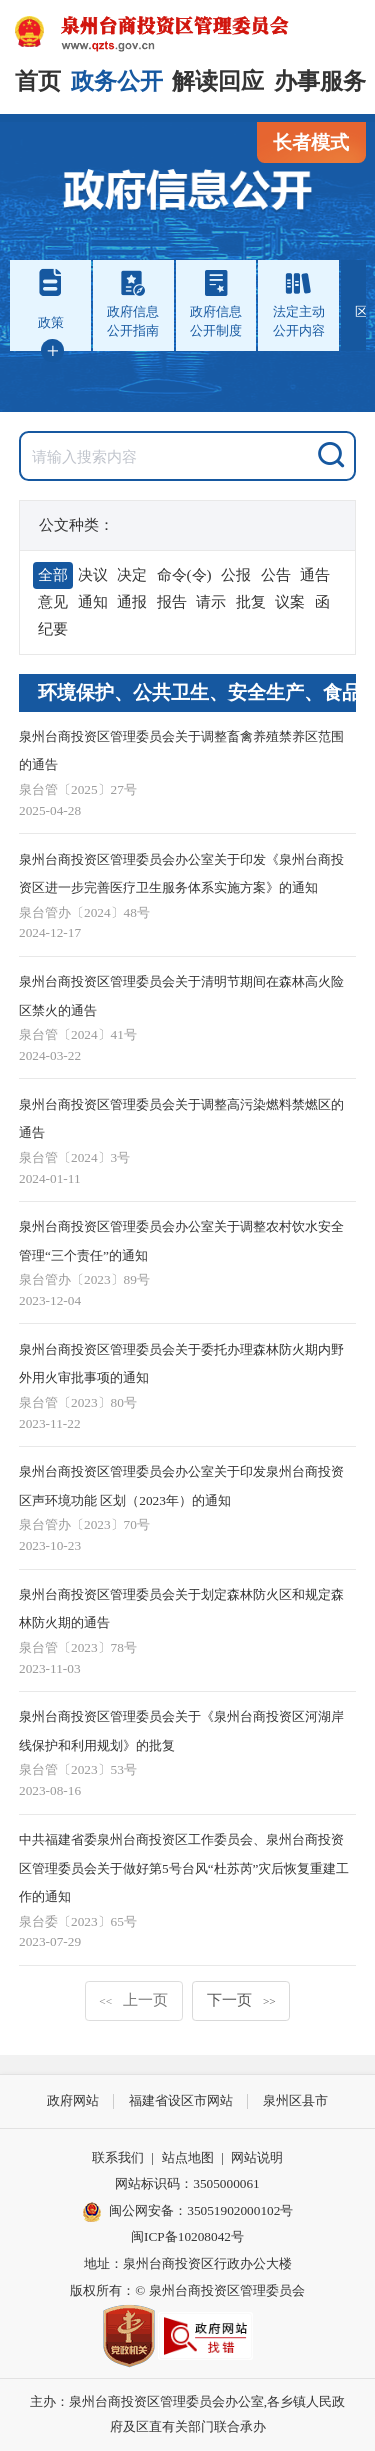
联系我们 (118, 2157)
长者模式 (311, 142)
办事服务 (320, 81)
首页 (38, 81)
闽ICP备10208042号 (187, 2236)
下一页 (241, 1999)
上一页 (133, 1999)
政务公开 (117, 81)
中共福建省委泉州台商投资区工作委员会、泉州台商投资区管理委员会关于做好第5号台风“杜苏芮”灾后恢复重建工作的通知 (184, 1868)
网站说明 (257, 2157)
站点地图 (188, 2157)
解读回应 (218, 81)
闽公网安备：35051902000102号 (188, 2212)
